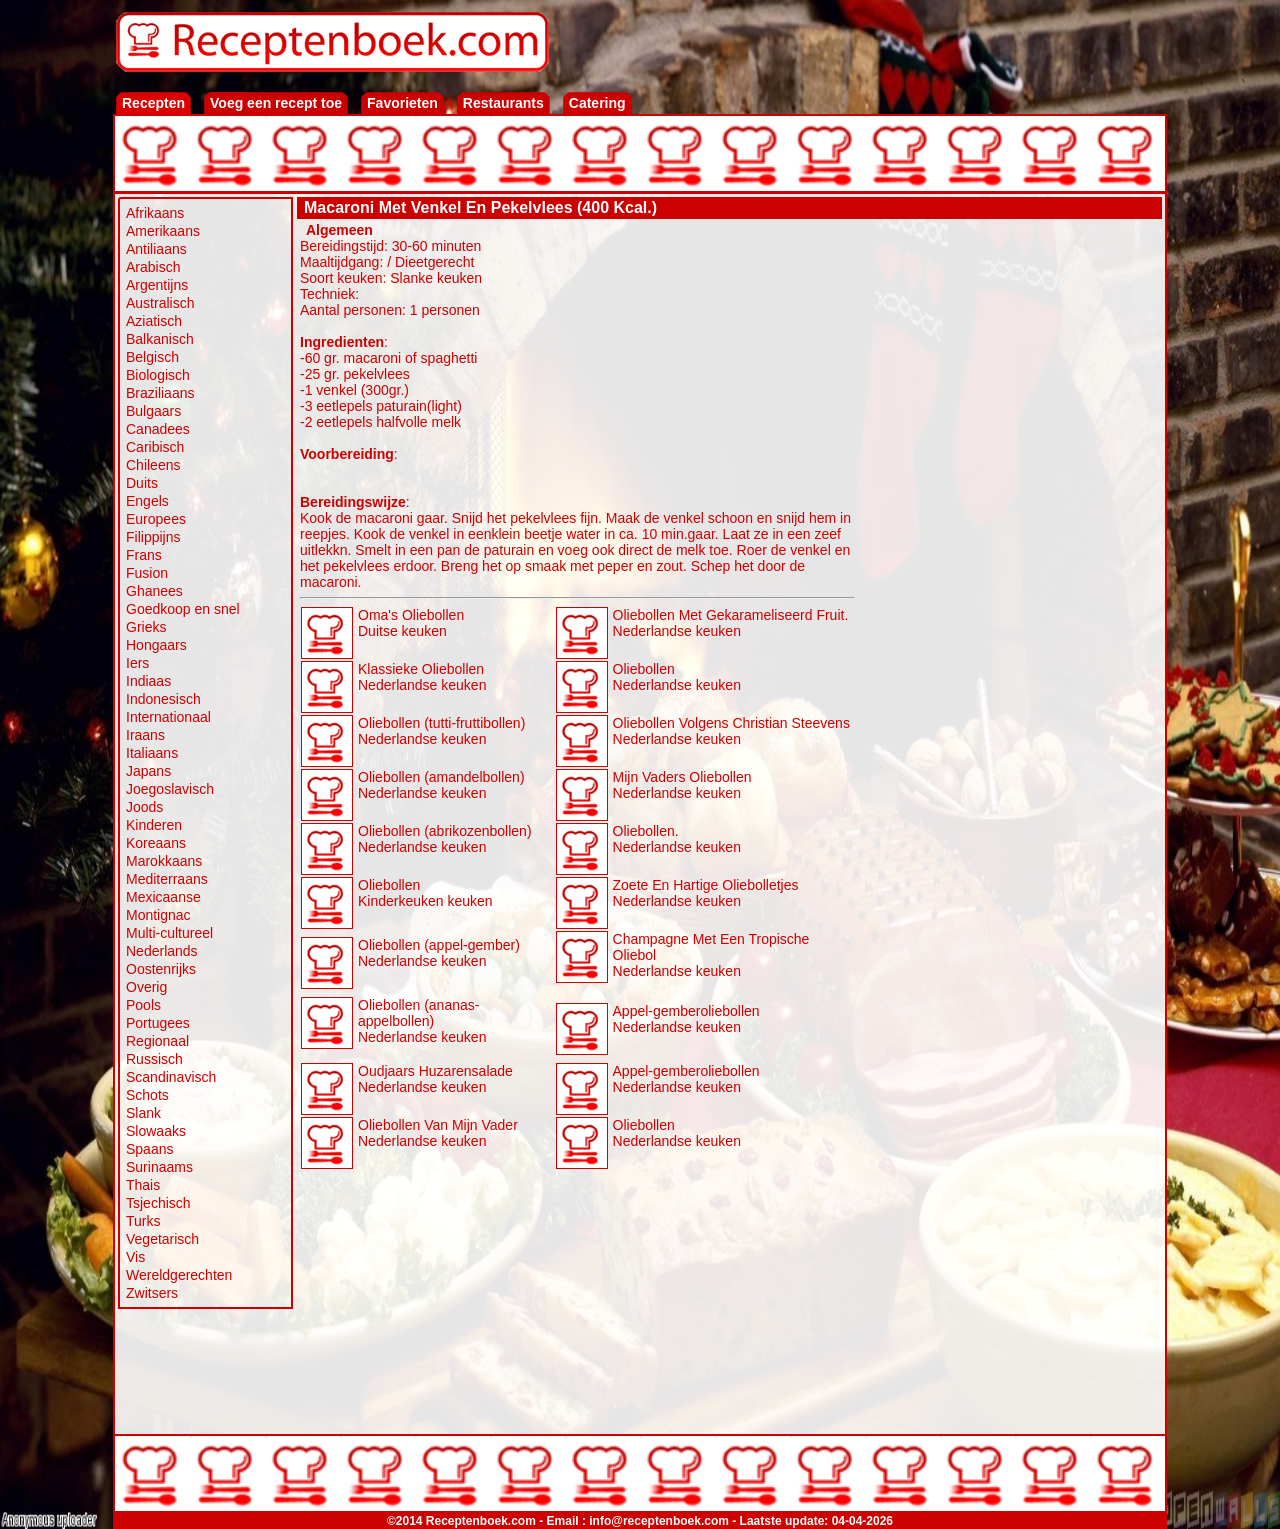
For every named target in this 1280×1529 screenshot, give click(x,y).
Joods (144, 807)
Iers (137, 663)
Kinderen (154, 825)
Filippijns (153, 537)
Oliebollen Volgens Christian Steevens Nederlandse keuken (731, 731)
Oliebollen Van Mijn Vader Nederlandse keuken (438, 1133)
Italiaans (152, 753)
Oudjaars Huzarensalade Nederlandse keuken (435, 1079)
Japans (148, 771)
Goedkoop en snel (183, 609)
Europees (156, 519)
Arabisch (153, 267)
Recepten (153, 103)
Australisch (160, 303)
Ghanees (154, 591)
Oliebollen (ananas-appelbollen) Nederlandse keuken (422, 1021)
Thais (143, 1185)
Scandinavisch (171, 1077)
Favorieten (402, 103)
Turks (143, 1221)
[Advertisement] (1009, 522)
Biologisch (158, 375)
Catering (597, 103)
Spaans (149, 1149)
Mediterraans (167, 879)
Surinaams (159, 1167)
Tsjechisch (158, 1203)
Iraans (145, 735)
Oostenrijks (161, 969)
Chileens (153, 465)
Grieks (146, 627)
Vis (135, 1257)
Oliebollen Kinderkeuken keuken (425, 893)
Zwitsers (152, 1293)
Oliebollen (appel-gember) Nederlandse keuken (439, 953)
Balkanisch (160, 339)
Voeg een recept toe (276, 103)
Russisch (154, 1059)
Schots (147, 1095)
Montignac (158, 915)
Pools (143, 1005)
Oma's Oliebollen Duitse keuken (411, 623)
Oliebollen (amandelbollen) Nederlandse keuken (441, 785)
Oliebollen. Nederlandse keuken (677, 839)
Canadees (158, 429)
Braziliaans (160, 393)
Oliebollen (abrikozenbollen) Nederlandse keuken (445, 839)
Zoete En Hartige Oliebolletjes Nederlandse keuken (706, 893)
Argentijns (157, 285)
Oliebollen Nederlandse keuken (677, 677)
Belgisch (152, 357)
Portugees (158, 1023)
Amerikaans (163, 231)
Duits (142, 483)
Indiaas (148, 681)
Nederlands (162, 951)
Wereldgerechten (179, 1275)
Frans (144, 555)
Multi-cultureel (169, 933)
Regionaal (157, 1041)
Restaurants (503, 103)
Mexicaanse (163, 897)
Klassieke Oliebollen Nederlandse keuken (422, 677)
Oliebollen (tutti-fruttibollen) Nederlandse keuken (441, 731)
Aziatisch (154, 321)
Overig (146, 987)
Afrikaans (155, 213)
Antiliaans (156, 249)
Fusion (147, 573)
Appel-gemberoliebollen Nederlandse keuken (686, 1019)
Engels (147, 501)
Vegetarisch (162, 1239)
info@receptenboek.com (659, 1521)
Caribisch (155, 447)
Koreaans (156, 843)
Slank (143, 1113)
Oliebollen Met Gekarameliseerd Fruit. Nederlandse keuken (731, 623)
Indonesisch (163, 699)
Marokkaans (164, 861)
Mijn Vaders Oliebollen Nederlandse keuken (682, 785)
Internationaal (168, 717)
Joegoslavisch (170, 789)
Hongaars (156, 645)
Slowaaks (156, 1131)
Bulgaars (153, 411)
